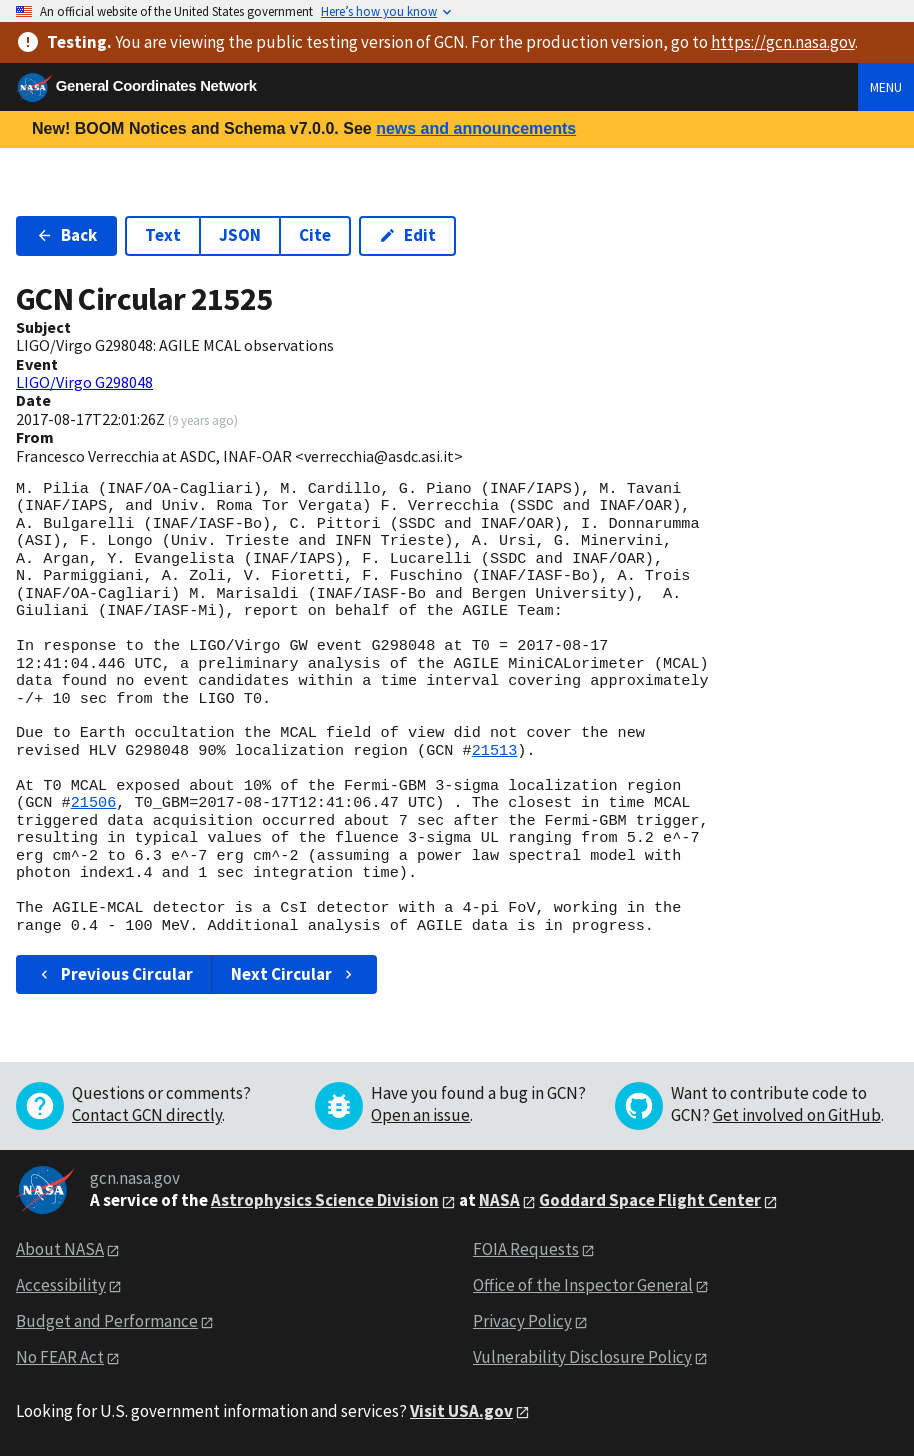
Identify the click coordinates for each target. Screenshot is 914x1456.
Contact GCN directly (147, 1115)
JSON (240, 235)
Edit (407, 235)
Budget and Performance (107, 1321)
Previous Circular (114, 974)
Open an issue (420, 1115)
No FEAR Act (60, 1357)
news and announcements (476, 128)
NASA (499, 1200)
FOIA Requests (526, 1249)
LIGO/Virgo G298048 (84, 382)
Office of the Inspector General (583, 1285)
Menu (886, 87)
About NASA (60, 1249)
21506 (94, 803)
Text (163, 235)
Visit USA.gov (461, 1411)
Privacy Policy (522, 1321)
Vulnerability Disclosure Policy (582, 1357)
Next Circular (294, 974)
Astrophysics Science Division (325, 1200)
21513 (495, 751)
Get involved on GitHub (797, 1115)
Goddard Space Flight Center (650, 1200)
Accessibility (61, 1285)
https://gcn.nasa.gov (783, 42)
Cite (315, 235)
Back (66, 235)
